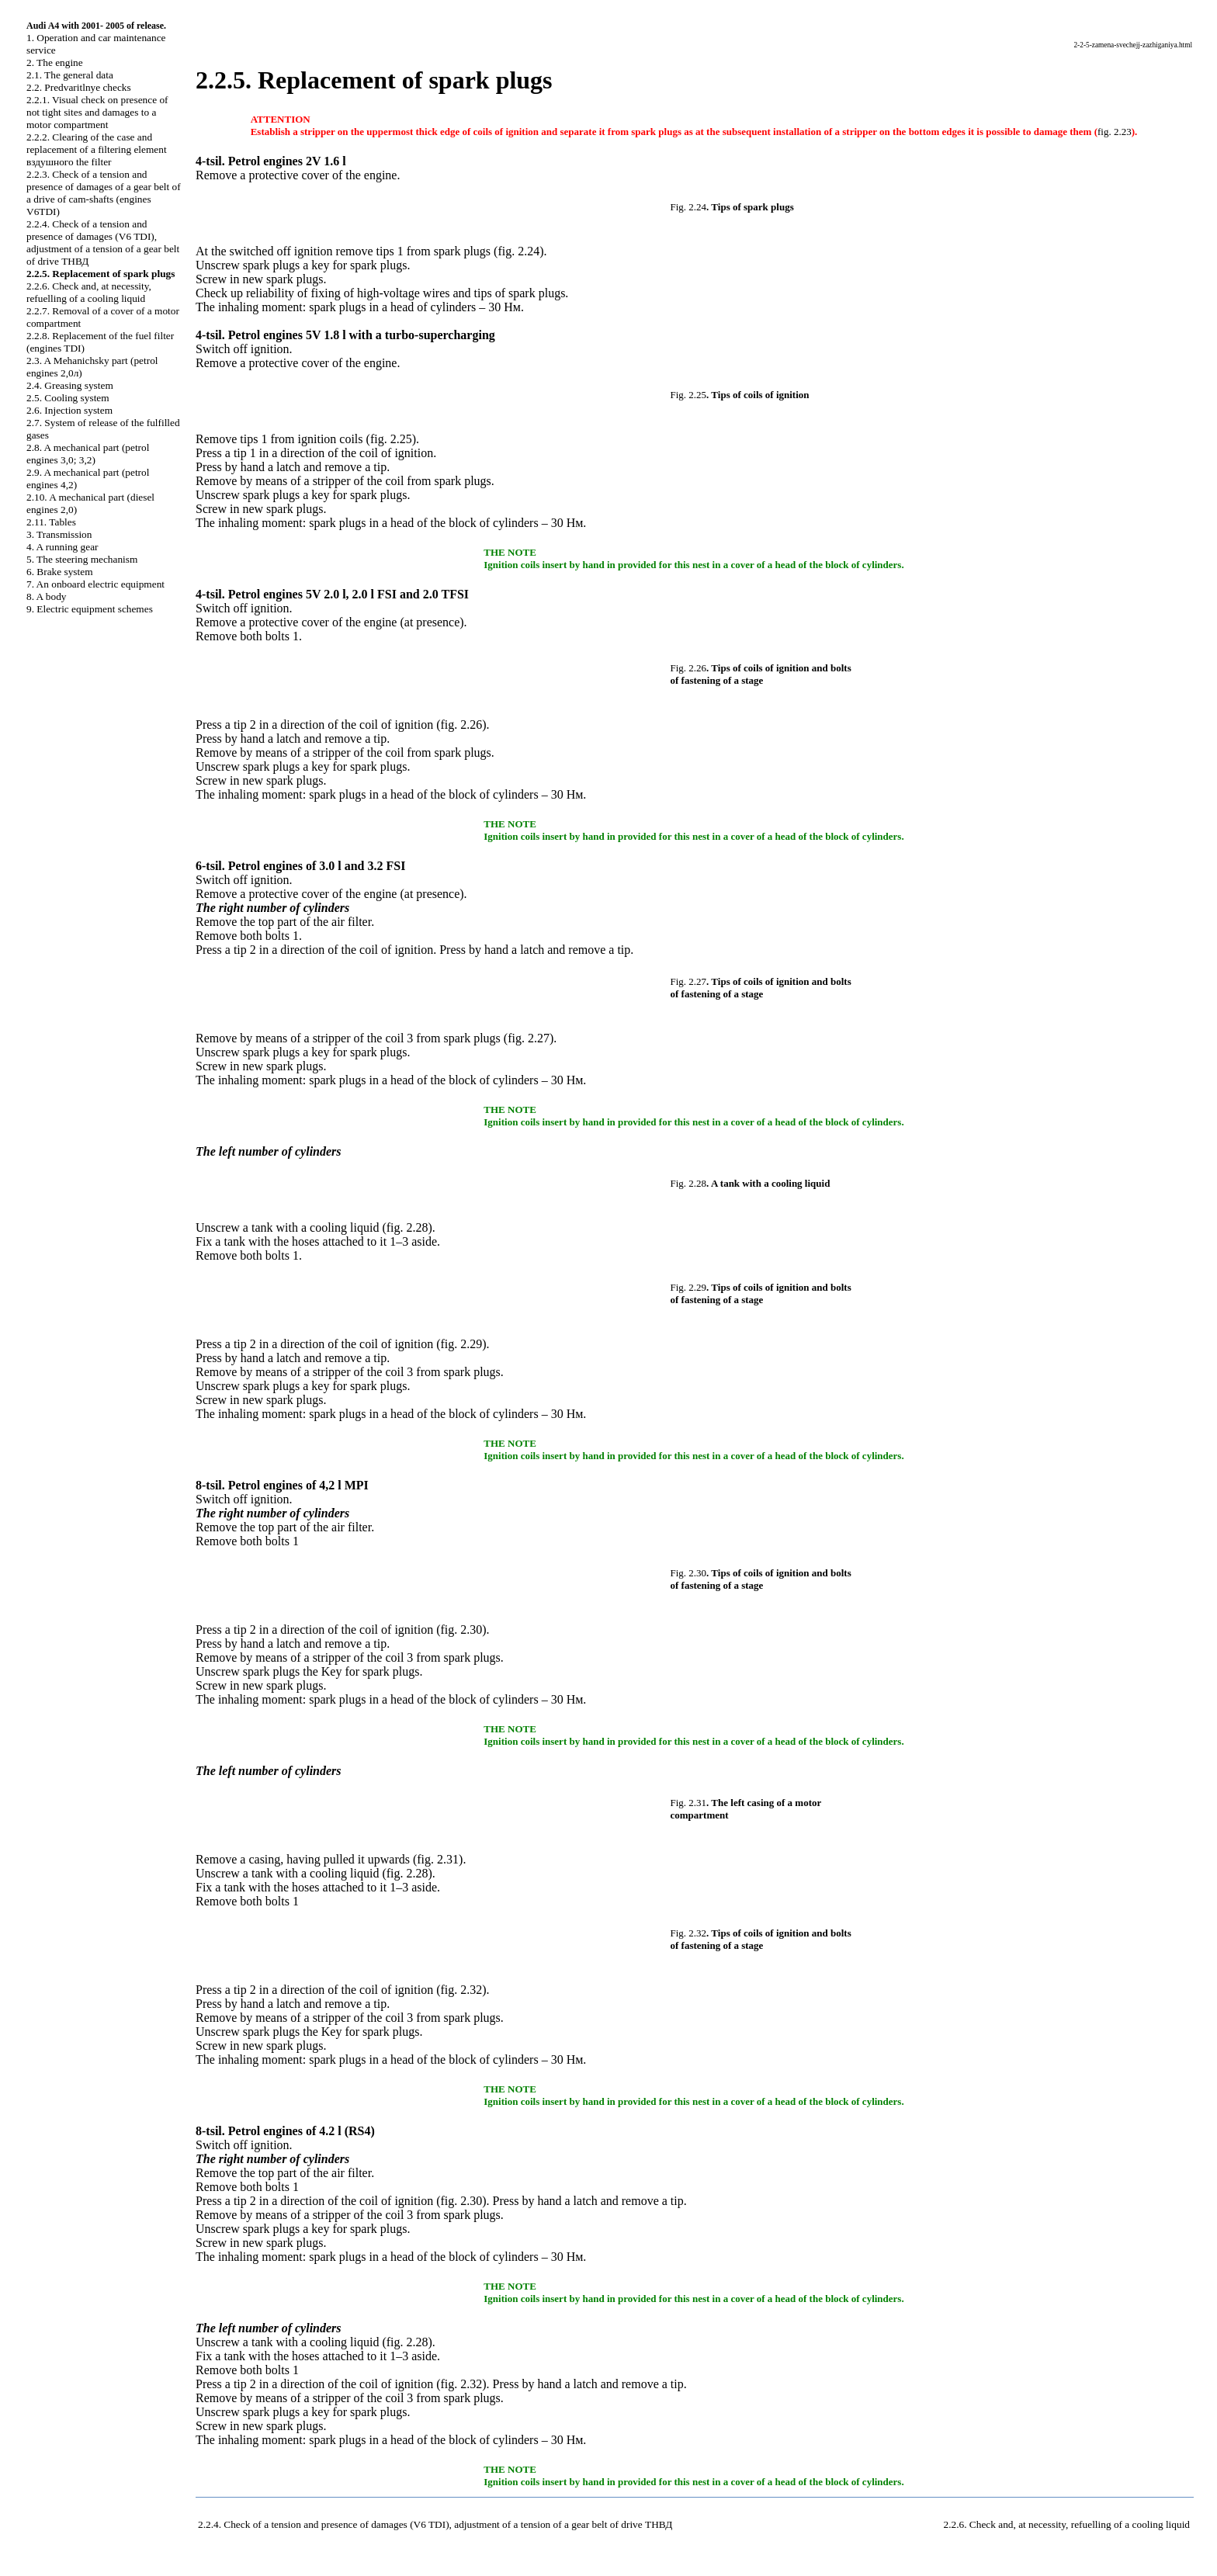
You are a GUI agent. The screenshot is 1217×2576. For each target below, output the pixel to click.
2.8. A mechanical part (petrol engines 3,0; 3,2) (87, 454)
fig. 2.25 (391, 439)
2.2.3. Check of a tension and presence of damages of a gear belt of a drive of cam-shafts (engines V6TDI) (103, 192)
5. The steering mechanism (81, 559)
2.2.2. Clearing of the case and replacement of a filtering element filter (96, 149)
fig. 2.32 (462, 1989)
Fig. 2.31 (689, 1802)
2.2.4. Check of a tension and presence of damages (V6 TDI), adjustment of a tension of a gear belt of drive (102, 242)
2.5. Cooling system (67, 398)
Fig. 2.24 (689, 207)
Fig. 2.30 (689, 1573)
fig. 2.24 (518, 251)
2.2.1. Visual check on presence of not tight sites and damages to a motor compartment (97, 112)
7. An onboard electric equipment (95, 584)
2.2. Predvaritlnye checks (78, 87)
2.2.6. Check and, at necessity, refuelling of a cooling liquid (88, 292)
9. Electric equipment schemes (89, 609)
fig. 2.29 (462, 1343)
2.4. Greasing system (69, 385)
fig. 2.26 (462, 724)
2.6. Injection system (69, 410)
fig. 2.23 (1114, 131)
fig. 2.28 (407, 1227)
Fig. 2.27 (689, 981)
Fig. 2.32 (689, 1933)
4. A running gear (62, 547)
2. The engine (54, 62)
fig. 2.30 (462, 1629)
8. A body (46, 596)
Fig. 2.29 (689, 1287)
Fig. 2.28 (689, 1183)
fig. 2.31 (438, 1859)
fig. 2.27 (529, 1038)
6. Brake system (59, 571)
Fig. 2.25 (689, 394)
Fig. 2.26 (689, 668)
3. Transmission (59, 534)
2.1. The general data (69, 75)
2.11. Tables (51, 522)
